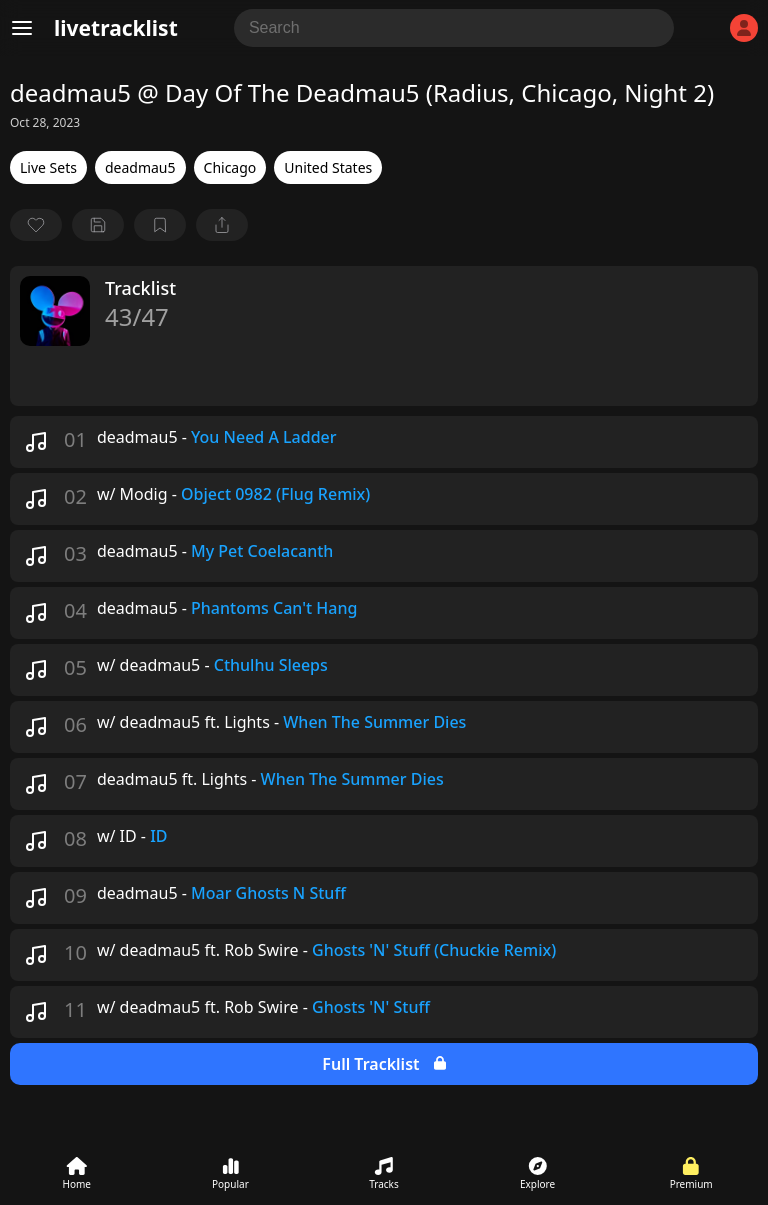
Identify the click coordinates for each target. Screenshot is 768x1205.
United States (328, 167)
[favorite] (36, 225)
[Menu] (22, 28)
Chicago (230, 167)
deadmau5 (140, 167)
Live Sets (48, 167)
